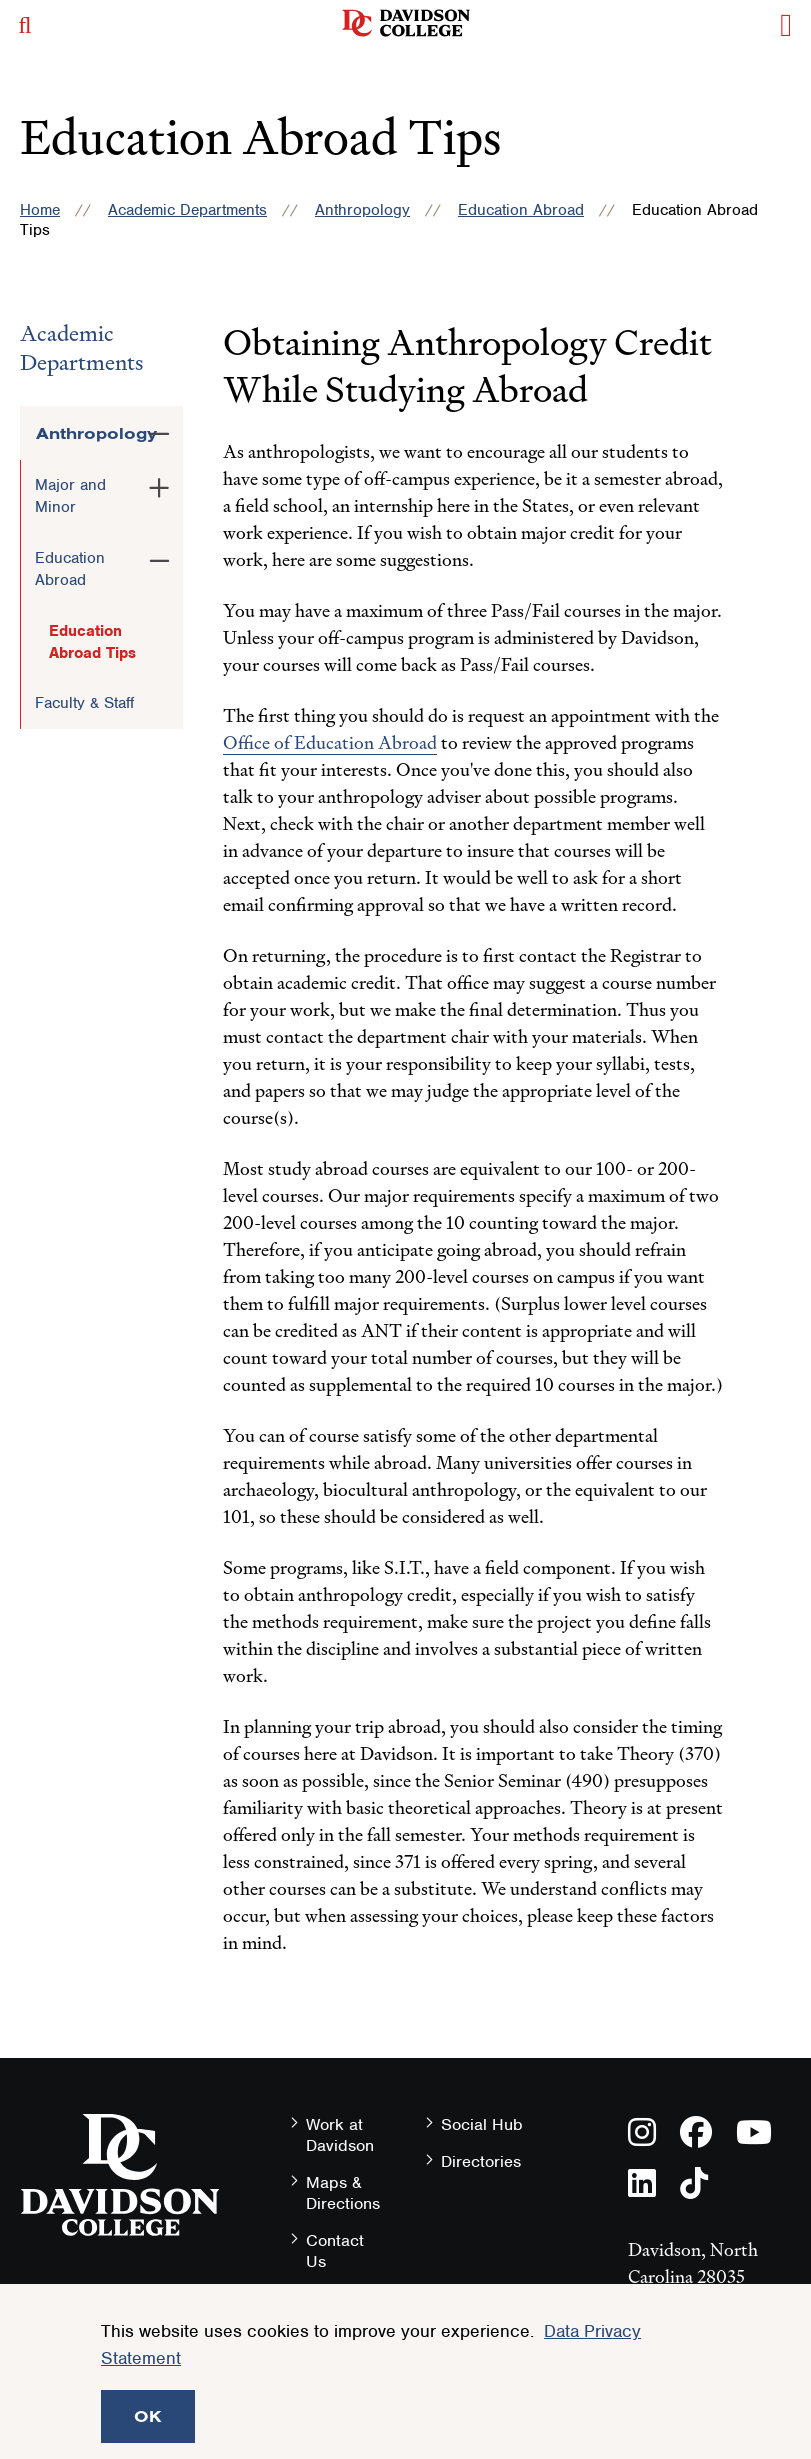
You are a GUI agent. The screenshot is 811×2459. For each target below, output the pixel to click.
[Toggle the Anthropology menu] (160, 430)
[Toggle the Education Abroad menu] (160, 557)
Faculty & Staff (84, 703)
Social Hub (482, 2124)
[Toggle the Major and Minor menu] (160, 484)
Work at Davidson (340, 2135)
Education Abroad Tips (92, 642)
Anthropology (362, 210)
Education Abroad (521, 210)
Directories (481, 2161)
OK (148, 2416)
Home (40, 210)
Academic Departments (187, 210)
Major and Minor (70, 496)
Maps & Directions (343, 2193)
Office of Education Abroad (330, 742)
